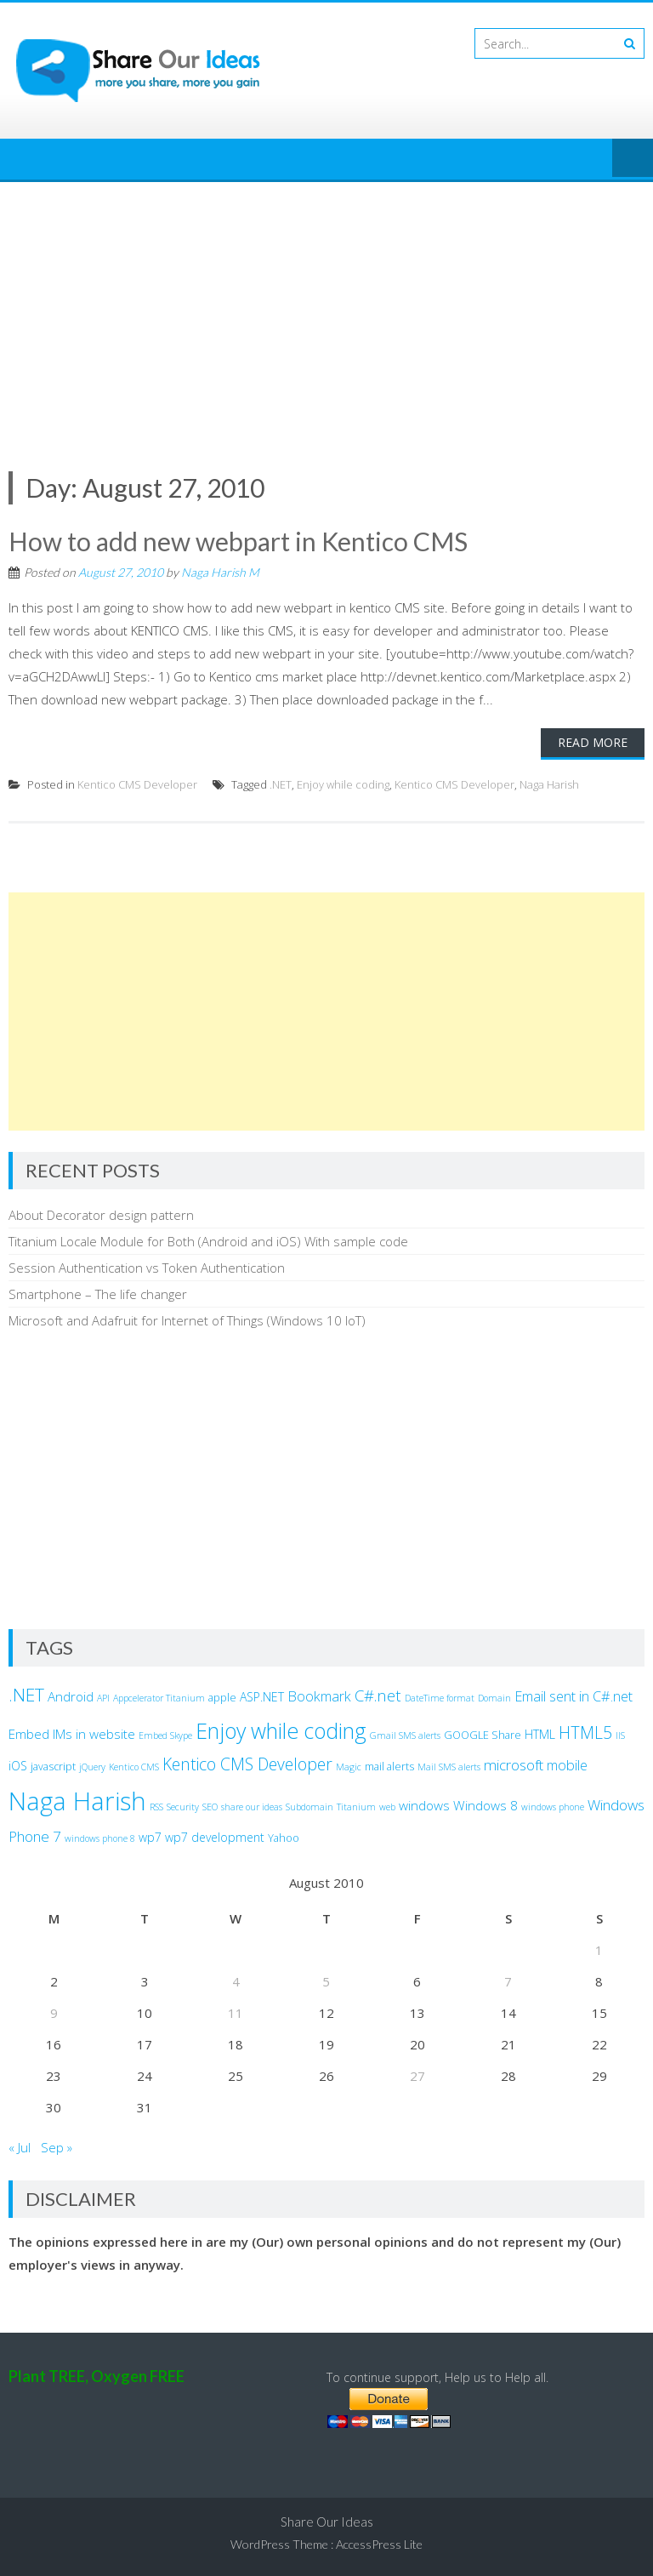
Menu (632, 159)
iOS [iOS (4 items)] (18, 1766)
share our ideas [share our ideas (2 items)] (251, 1807)
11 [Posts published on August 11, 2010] (235, 2012)
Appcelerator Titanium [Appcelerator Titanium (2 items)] (159, 1698)
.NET (281, 784)
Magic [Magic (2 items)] (348, 1767)
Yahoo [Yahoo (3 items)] (283, 1838)
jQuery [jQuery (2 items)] (92, 1767)
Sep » (56, 2147)
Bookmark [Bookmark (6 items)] (319, 1696)
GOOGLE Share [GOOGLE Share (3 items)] (482, 1735)
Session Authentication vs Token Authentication (147, 1267)
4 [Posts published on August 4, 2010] (236, 1981)
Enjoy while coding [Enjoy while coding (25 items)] (281, 1730)
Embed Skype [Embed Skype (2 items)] (165, 1735)
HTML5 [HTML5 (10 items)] (585, 1732)
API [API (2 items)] (103, 1698)
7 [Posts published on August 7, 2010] (508, 1981)
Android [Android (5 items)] (71, 1696)
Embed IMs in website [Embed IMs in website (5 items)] (72, 1733)
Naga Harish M (220, 572)
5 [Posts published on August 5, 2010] (326, 1981)
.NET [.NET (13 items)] (26, 1695)
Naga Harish (549, 784)
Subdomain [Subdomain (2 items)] (309, 1807)
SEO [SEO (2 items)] (210, 1807)
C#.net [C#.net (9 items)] (378, 1695)
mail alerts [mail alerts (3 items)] (389, 1766)
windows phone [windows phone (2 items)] (552, 1807)
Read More (592, 742)
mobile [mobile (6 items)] (567, 1765)
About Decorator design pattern (101, 1214)
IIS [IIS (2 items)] (620, 1735)
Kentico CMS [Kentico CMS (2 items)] (134, 1767)
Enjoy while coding (343, 784)
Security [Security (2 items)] (183, 1807)
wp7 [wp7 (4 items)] (150, 1837)
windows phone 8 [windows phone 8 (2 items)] (100, 1838)
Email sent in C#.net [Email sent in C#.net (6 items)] (573, 1696)
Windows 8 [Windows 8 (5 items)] (485, 1805)
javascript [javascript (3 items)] (53, 1766)
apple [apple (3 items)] (222, 1697)
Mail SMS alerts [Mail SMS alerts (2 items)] (448, 1767)
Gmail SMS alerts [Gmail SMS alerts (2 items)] (405, 1735)
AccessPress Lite (379, 2544)
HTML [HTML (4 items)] (540, 1734)
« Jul (20, 2147)
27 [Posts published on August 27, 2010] (417, 2075)
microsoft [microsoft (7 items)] (513, 1765)
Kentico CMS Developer (137, 784)
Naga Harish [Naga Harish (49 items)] (77, 1801)
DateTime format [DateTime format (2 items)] (439, 1698)
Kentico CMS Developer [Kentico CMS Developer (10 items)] (247, 1763)
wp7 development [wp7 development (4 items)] (214, 1837)
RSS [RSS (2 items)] (156, 1807)
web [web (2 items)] (387, 1807)
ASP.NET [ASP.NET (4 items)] (262, 1697)
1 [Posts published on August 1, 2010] (599, 1949)
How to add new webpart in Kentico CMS (238, 541)
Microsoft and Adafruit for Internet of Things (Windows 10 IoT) (187, 1320)
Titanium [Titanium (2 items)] (356, 1807)
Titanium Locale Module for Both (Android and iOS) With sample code (208, 1241)
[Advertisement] (326, 310)
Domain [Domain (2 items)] (494, 1698)
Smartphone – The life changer (98, 1293)
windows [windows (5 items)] (424, 1805)
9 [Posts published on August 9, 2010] (54, 2012)
